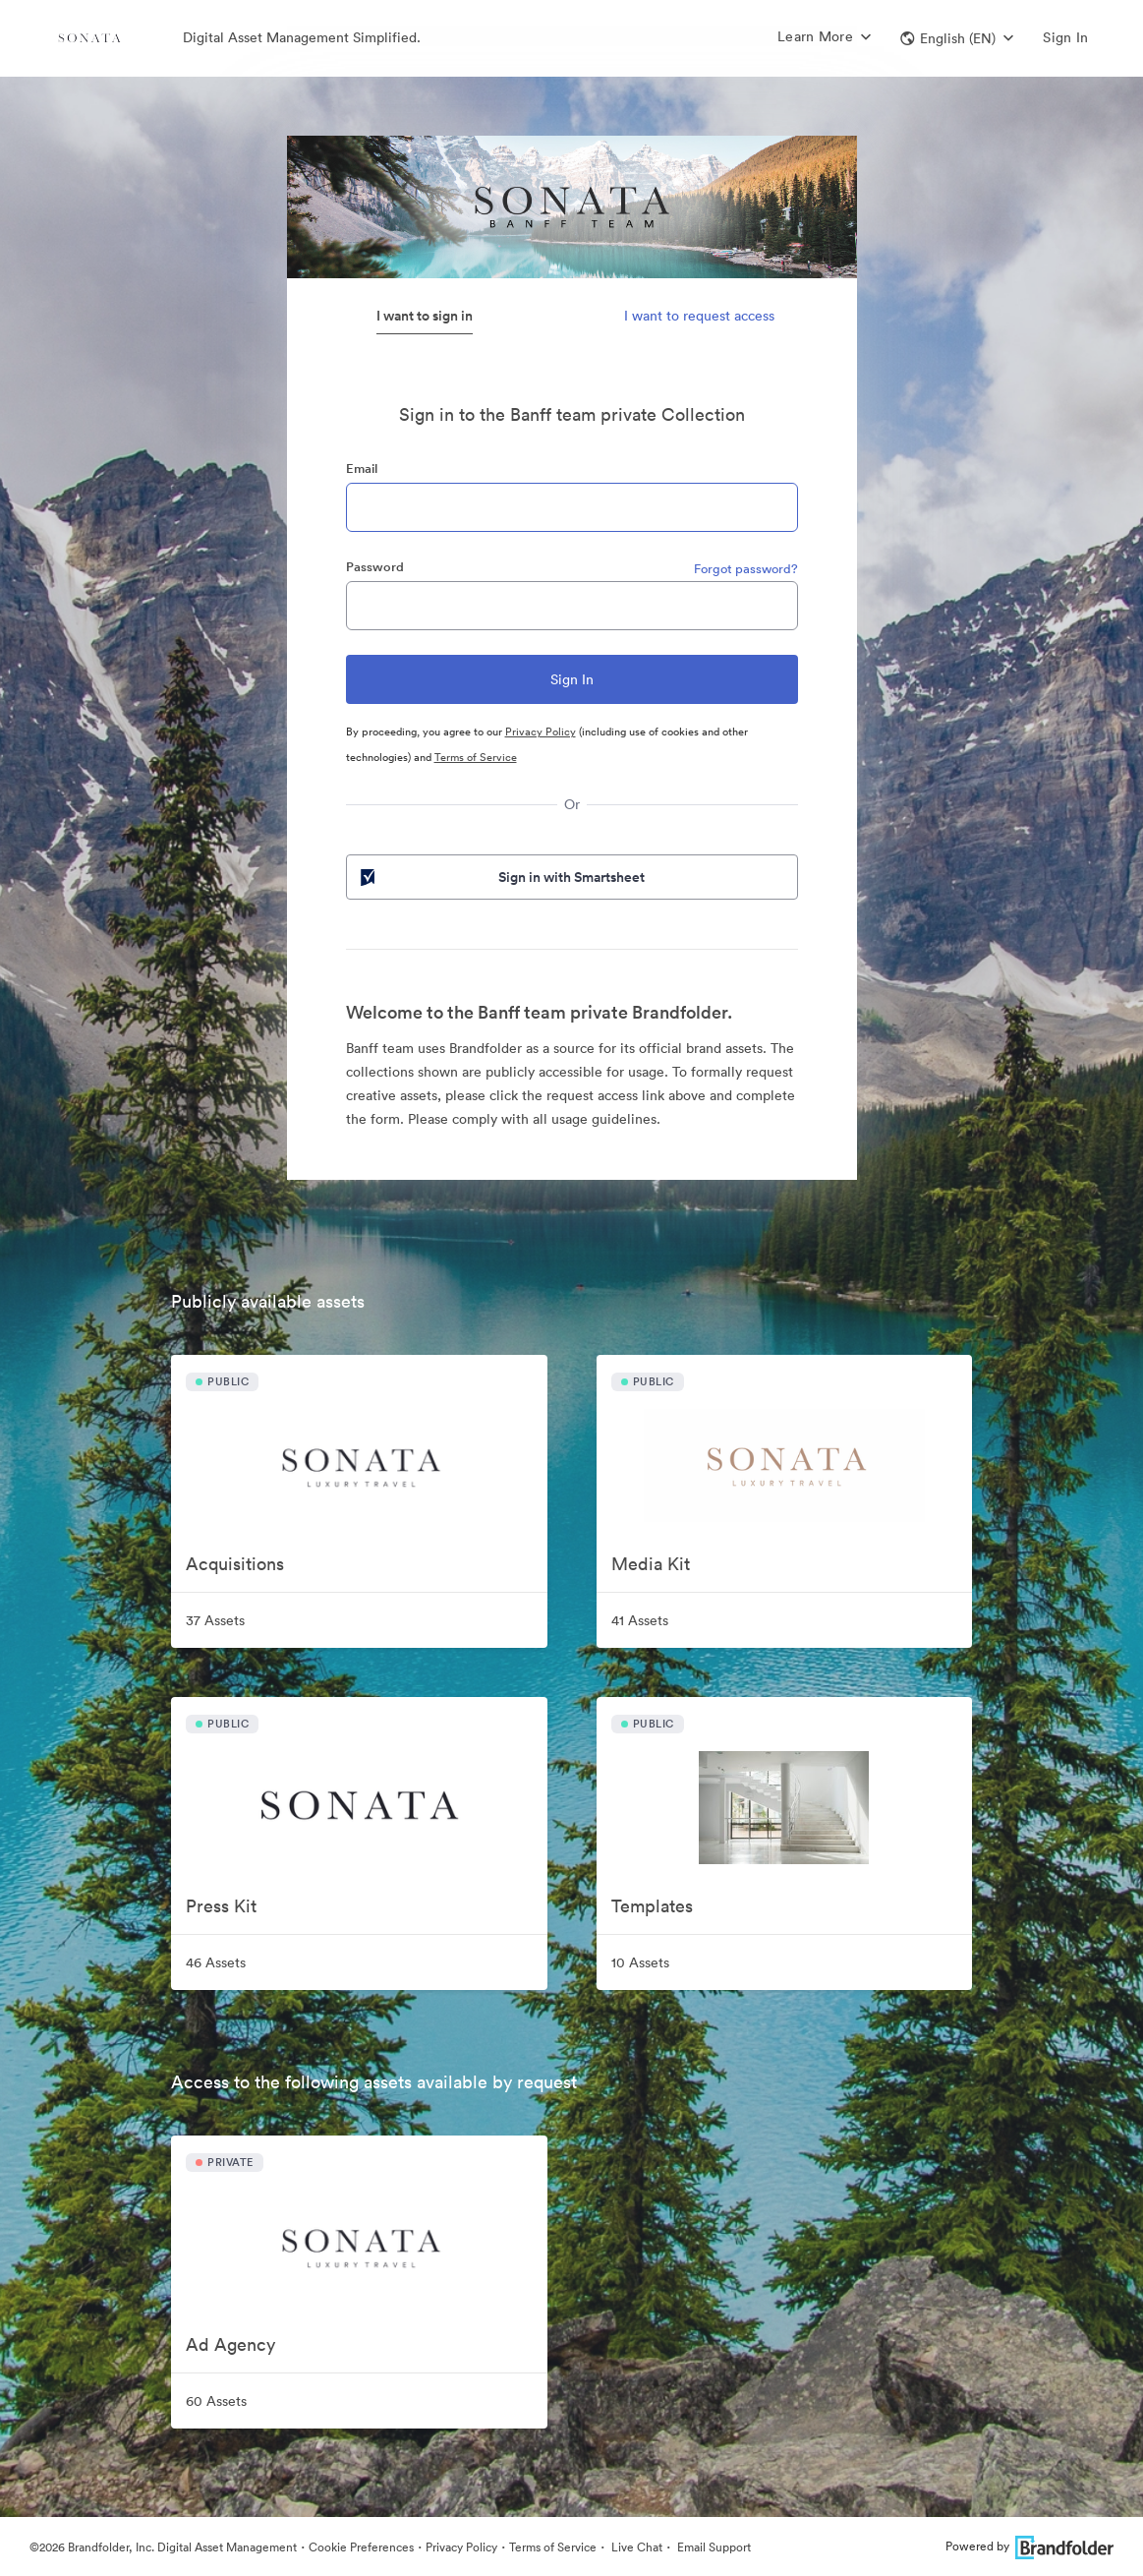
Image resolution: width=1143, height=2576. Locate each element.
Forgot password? (746, 568)
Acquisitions (235, 1563)
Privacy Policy (540, 731)
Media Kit (650, 1563)
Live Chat (635, 2547)
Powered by (1029, 2546)
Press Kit (221, 1906)
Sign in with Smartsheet (501, 877)
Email (361, 468)
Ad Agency (230, 2344)
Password (375, 566)
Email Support (712, 2547)
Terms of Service (475, 757)
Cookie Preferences (361, 2547)
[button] (957, 38)
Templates (652, 1906)
